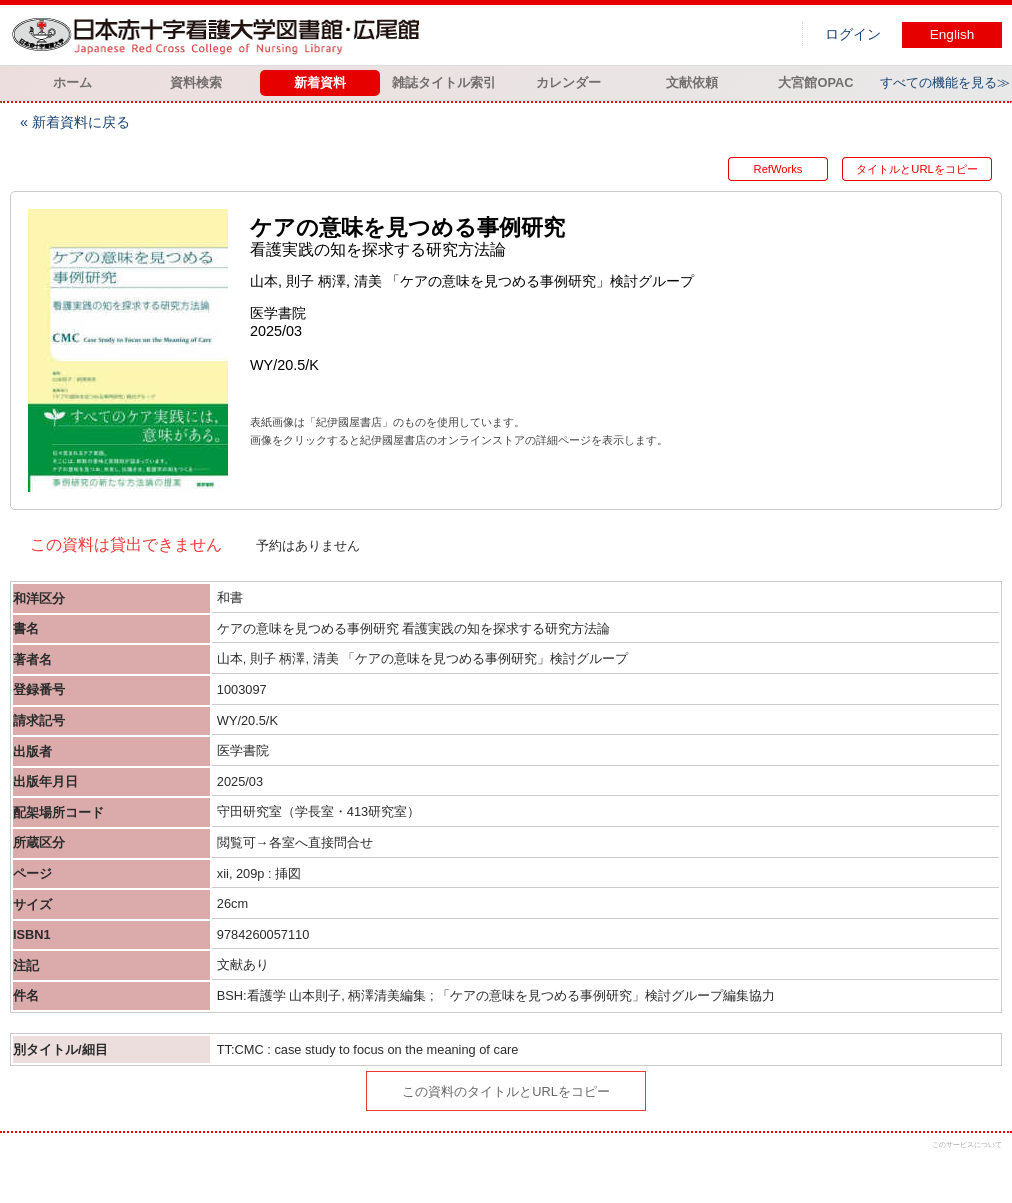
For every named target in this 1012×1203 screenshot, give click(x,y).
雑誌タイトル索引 (444, 82)
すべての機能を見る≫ (945, 82)
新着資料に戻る (81, 122)
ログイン (853, 34)
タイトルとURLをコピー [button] (916, 169)
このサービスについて (967, 1144)
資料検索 (196, 82)
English (952, 34)
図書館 (220, 35)
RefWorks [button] (778, 169)
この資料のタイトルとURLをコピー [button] (506, 1091)
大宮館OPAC (815, 82)
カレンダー (568, 82)
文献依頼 (692, 82)
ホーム (72, 82)
